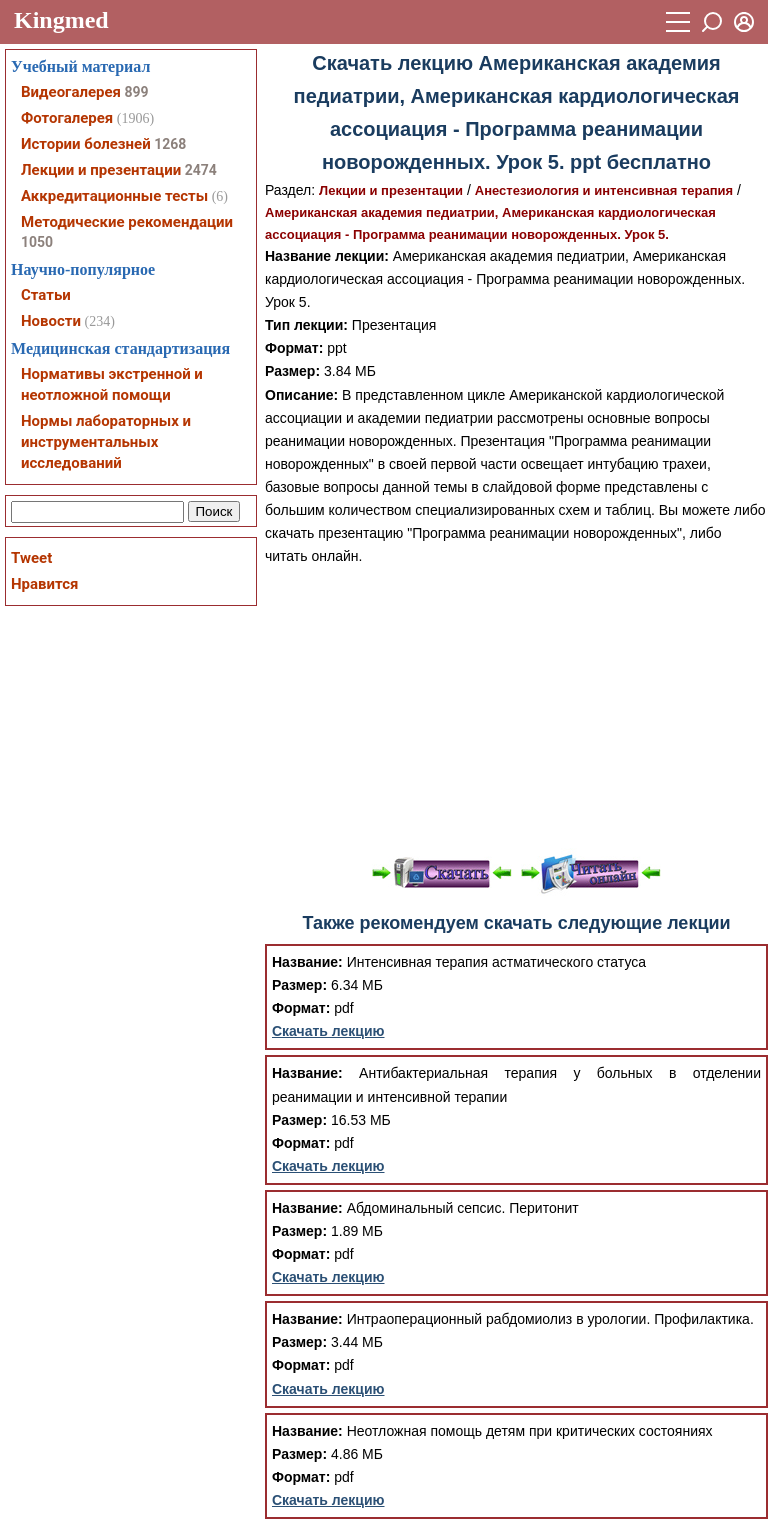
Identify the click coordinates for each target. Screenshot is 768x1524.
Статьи (46, 295)
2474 (201, 170)
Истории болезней (86, 144)
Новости (51, 321)
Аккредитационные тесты (114, 196)
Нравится (44, 584)
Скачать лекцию (328, 1031)
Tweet (31, 558)
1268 (170, 144)
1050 (37, 242)
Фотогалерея (67, 118)
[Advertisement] (516, 708)
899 (136, 92)
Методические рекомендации (127, 222)
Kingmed (61, 20)
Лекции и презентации (391, 190)
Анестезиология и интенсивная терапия (604, 190)
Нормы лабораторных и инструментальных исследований (106, 442)
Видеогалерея (71, 92)
